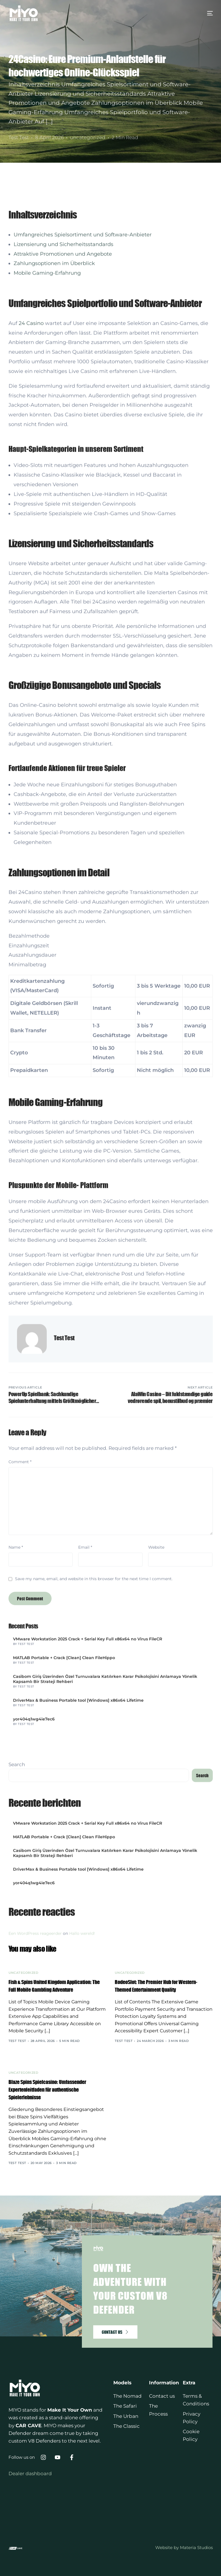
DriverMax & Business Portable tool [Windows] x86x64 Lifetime (78, 1867)
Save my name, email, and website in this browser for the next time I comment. (94, 1746)
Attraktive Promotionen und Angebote (63, 421)
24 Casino (31, 490)
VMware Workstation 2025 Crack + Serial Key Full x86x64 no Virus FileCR (87, 1806)
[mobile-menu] (204, 13)
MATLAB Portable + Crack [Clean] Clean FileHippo (64, 1825)
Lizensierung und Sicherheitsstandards (63, 411)
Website (156, 1714)
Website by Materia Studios (184, 2547)
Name (15, 1714)
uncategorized (87, 137)
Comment (19, 1629)
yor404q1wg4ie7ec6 (34, 1886)
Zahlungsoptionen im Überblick (54, 431)
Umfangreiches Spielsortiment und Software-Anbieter (83, 402)
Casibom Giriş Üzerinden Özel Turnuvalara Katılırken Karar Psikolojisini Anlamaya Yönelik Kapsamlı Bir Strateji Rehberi (105, 1846)
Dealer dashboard (30, 2473)
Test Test (18, 137)
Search (16, 1932)
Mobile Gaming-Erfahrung (47, 440)
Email (85, 1714)
